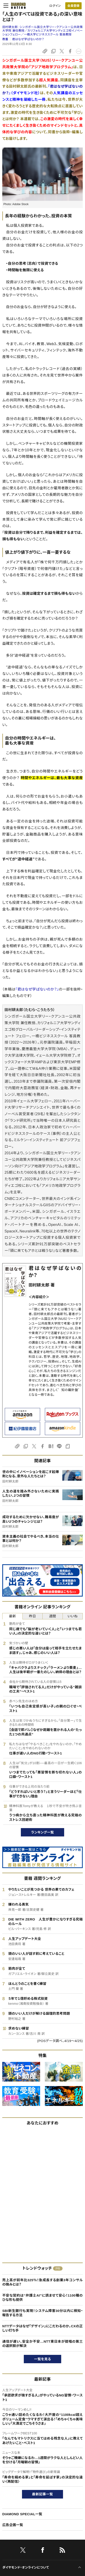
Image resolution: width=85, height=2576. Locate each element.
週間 (52, 1616)
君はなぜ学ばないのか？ (28, 39)
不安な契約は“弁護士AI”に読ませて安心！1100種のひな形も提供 (42, 2297)
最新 (12, 1616)
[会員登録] (73, 5)
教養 (5, 39)
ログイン (55, 5)
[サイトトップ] (17, 5)
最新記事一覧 (42, 2494)
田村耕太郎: (42, 30)
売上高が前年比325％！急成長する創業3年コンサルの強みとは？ (42, 2282)
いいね (73, 1616)
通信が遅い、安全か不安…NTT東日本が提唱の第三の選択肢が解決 (42, 2343)
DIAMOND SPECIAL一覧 (22, 2514)
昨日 (32, 1616)
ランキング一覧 (42, 1832)
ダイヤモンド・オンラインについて (25, 2567)
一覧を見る (42, 2359)
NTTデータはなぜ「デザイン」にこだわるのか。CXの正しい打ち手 (42, 2328)
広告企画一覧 (12, 2525)
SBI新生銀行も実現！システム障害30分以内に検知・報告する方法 (42, 2313)
